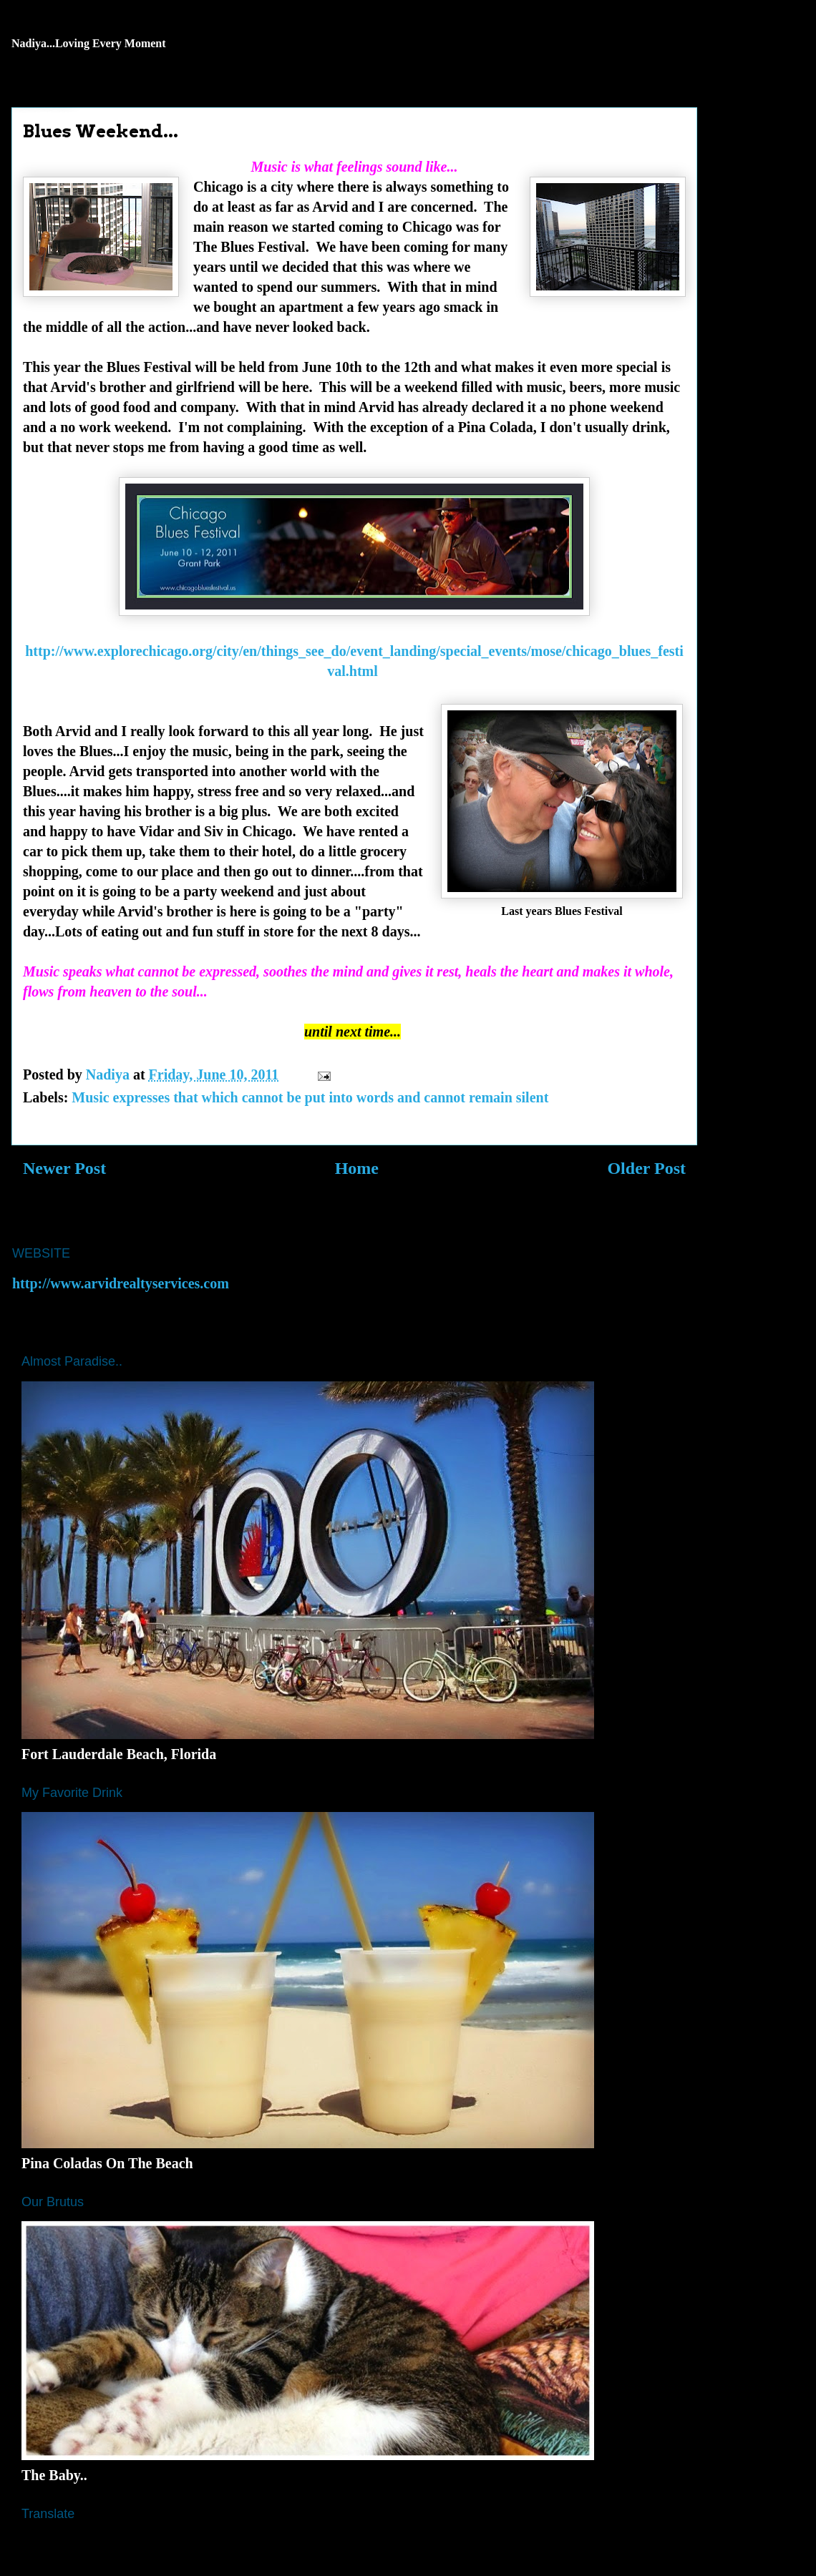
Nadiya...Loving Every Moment (88, 43)
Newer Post (64, 1168)
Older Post (646, 1168)
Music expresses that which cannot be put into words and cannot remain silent (310, 1097)
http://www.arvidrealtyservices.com (120, 1283)
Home (357, 1168)
